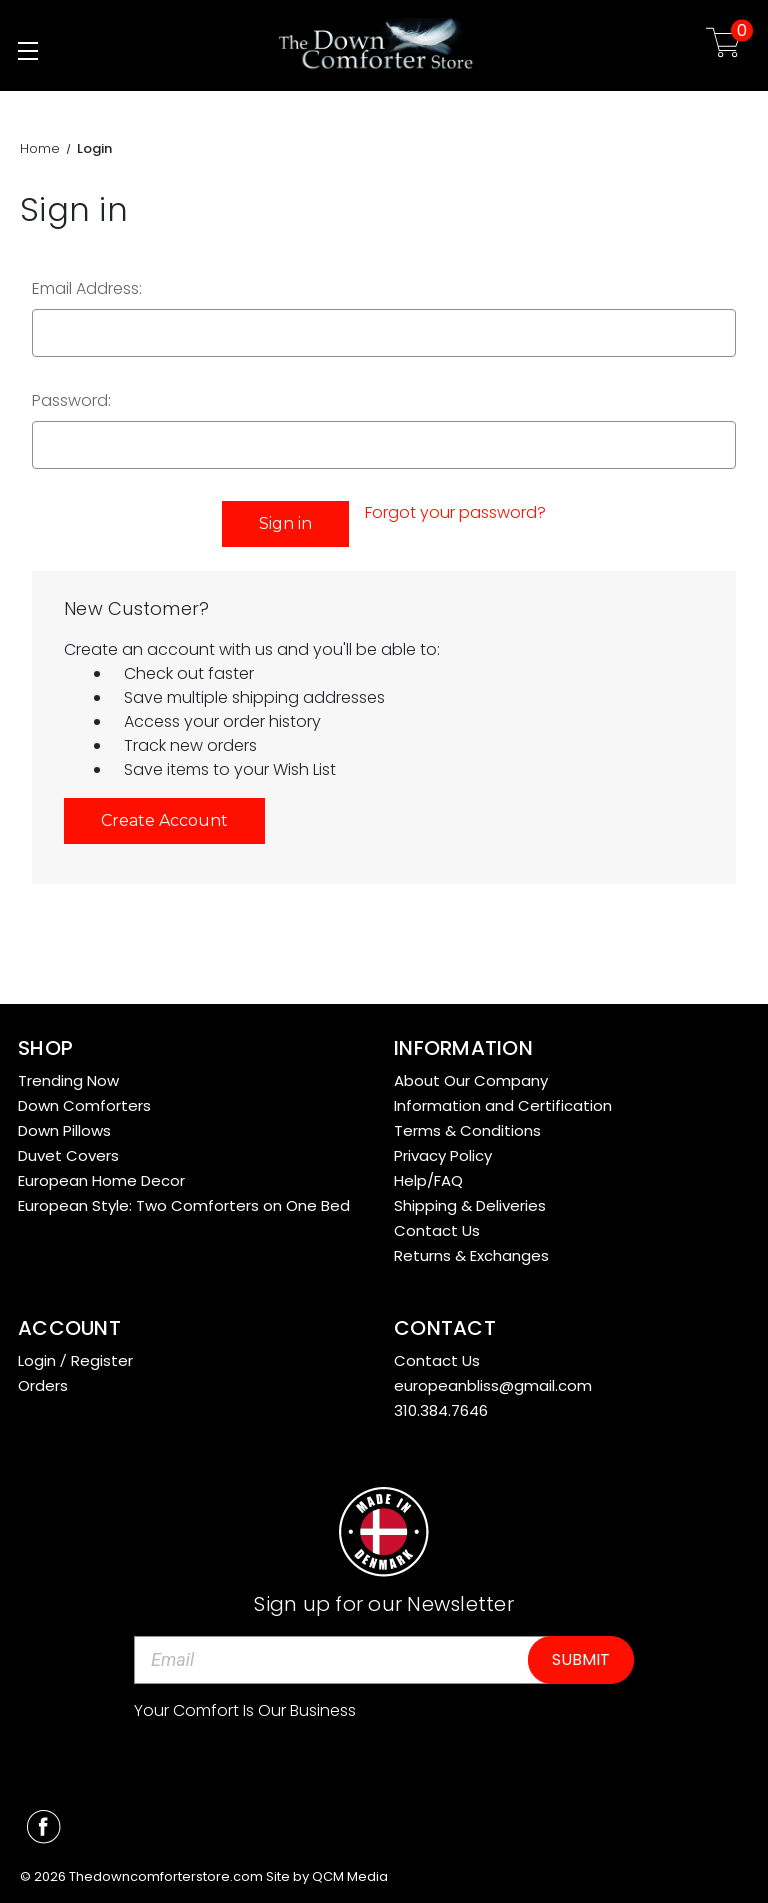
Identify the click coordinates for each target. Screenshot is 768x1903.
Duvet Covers (68, 1155)
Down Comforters (84, 1105)
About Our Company (471, 1080)
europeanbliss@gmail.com (493, 1385)
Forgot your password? (455, 512)
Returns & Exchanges (471, 1255)
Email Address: (87, 288)
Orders (43, 1385)
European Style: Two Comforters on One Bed (184, 1205)
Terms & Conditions (467, 1130)
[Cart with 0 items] (723, 45)
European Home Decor (101, 1180)
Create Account (164, 820)
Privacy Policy (443, 1155)
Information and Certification (503, 1105)
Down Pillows (64, 1130)
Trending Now (68, 1080)
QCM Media (350, 1876)
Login (37, 1360)
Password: (71, 400)
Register (102, 1360)
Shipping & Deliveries (470, 1205)
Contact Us (437, 1230)
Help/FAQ (428, 1180)
